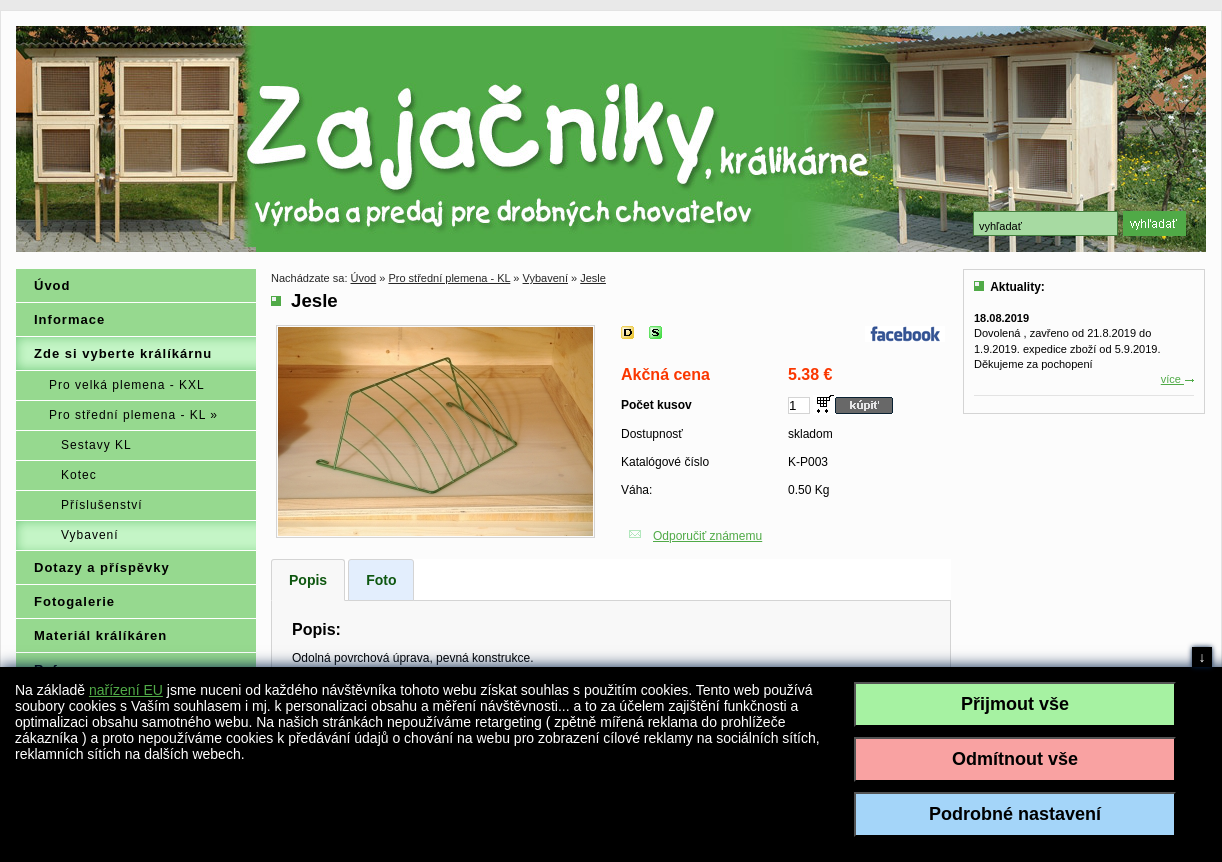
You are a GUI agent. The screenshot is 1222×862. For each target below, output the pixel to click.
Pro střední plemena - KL (449, 278)
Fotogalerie (74, 601)
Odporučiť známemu (707, 536)
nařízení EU (126, 690)
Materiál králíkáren (100, 635)
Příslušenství (102, 505)
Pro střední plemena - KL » (133, 415)
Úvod (52, 285)
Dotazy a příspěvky (102, 567)
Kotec (79, 475)
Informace (69, 319)
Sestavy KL (96, 445)
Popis (308, 580)
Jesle (593, 278)
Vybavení (90, 535)
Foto (381, 580)
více (1177, 379)
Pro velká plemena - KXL (127, 385)
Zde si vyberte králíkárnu (123, 353)
